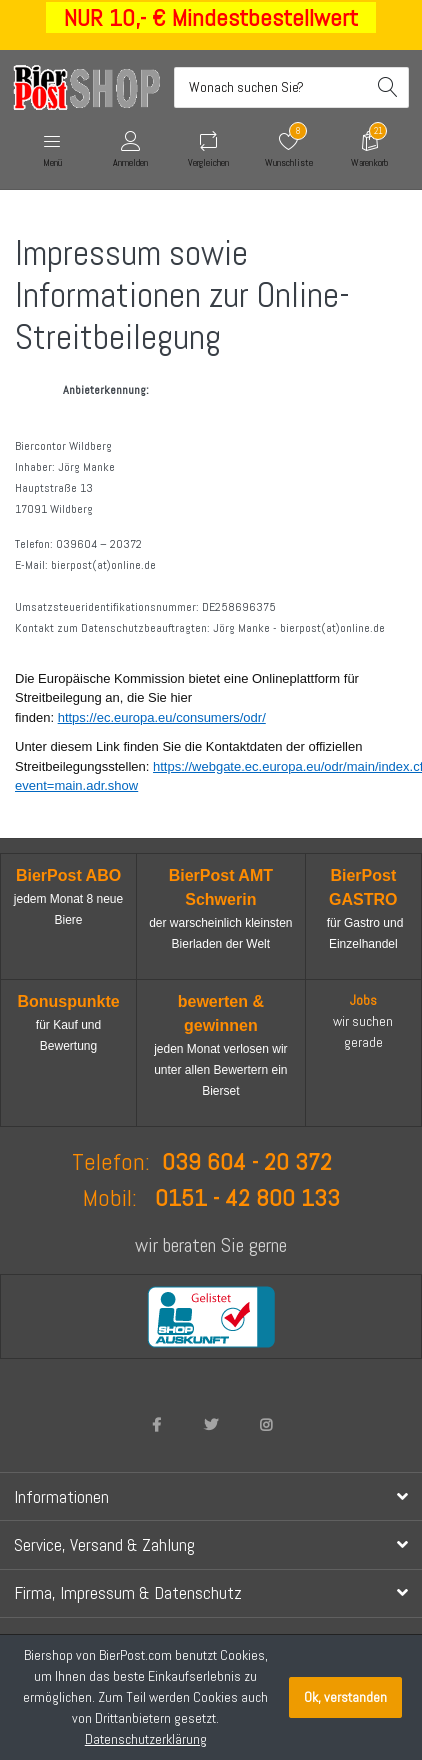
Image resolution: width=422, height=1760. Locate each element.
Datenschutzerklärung (146, 1739)
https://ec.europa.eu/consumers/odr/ (162, 717)
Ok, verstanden (345, 1697)
